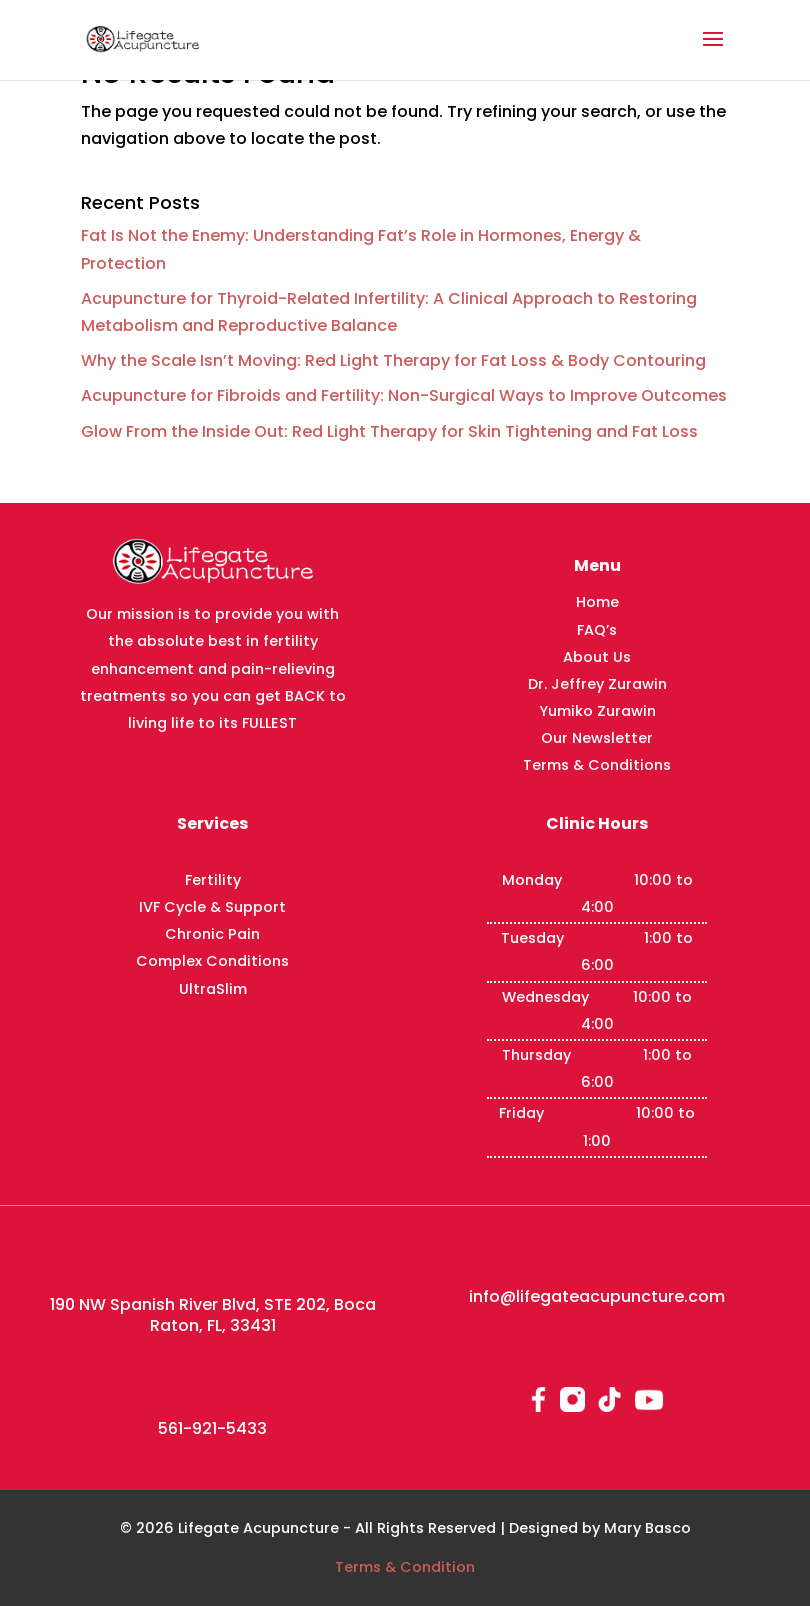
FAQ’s (597, 630)
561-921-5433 (212, 1428)
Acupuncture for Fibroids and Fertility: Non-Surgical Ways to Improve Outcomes (404, 395)
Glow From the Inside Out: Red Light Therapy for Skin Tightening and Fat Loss (389, 431)
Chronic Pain (212, 934)
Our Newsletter (597, 738)
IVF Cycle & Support (212, 907)
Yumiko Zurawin (597, 711)
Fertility (213, 880)
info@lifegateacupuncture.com (597, 1296)
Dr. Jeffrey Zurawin (597, 684)
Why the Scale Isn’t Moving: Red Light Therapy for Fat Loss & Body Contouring (393, 360)
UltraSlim (213, 989)
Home (597, 602)
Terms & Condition (405, 1567)
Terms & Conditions (597, 765)
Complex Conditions (212, 961)
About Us (597, 657)
